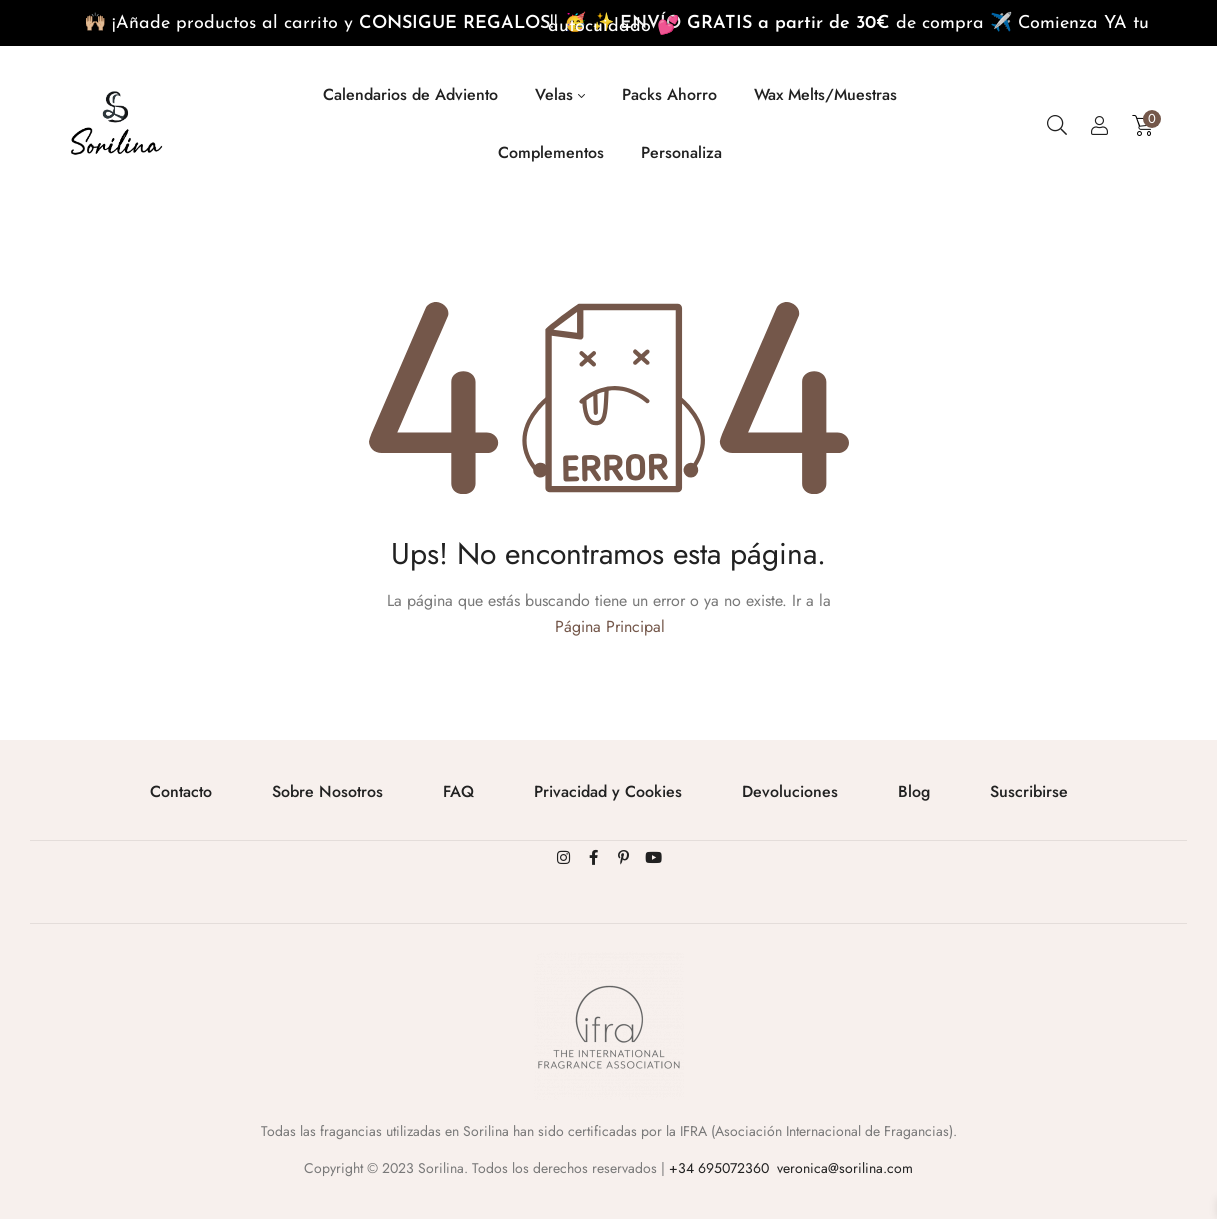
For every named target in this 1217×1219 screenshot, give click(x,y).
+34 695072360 (719, 1168)
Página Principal (610, 626)
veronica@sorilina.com (845, 1168)
